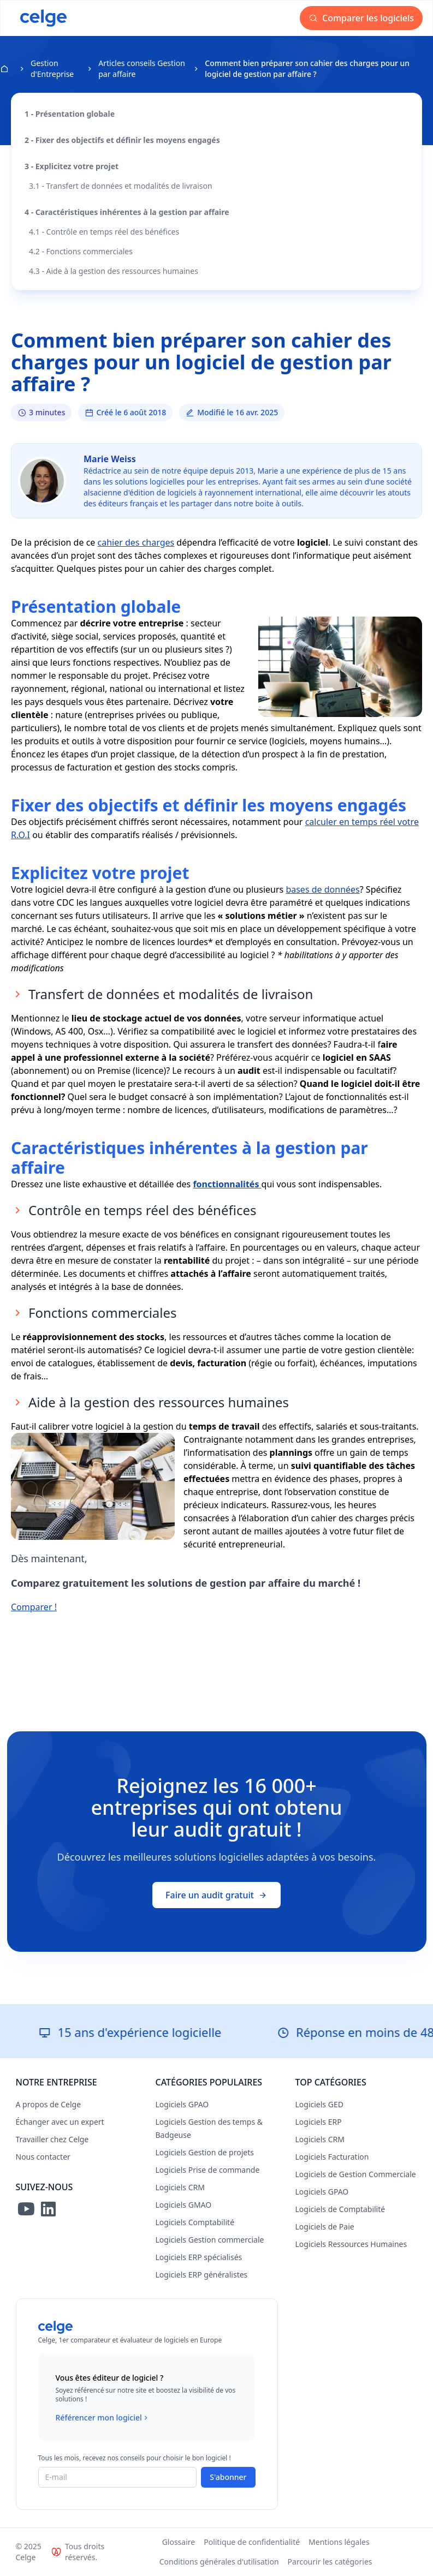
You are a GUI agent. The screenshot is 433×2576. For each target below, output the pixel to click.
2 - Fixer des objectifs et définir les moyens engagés (122, 140)
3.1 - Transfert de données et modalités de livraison (120, 186)
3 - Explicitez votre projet (71, 166)
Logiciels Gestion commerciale (210, 2239)
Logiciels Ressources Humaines (351, 2244)
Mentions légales (339, 2542)
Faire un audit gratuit (216, 1895)
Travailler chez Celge (52, 2139)
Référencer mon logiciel (103, 2417)
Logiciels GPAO (182, 2104)
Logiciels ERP (318, 2122)
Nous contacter (43, 2156)
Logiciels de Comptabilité (340, 2209)
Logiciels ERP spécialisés (199, 2257)
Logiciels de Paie (324, 2226)
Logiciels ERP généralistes (202, 2274)
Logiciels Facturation (332, 2156)
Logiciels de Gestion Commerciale (355, 2174)
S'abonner (228, 2477)
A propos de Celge (48, 2104)
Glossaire (178, 2542)
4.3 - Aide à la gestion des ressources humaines (113, 271)
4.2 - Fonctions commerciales (81, 251)
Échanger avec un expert (60, 2122)
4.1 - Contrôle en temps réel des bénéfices (104, 231)
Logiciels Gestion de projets (205, 2152)
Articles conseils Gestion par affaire (141, 68)
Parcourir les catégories (330, 2561)
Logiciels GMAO (184, 2205)
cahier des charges (136, 542)
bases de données (322, 889)
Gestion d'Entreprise (52, 68)
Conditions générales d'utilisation (219, 2561)
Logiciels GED (319, 2104)
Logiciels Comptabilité (195, 2222)
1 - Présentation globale (70, 114)
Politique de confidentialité (252, 2542)
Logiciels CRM (180, 2187)
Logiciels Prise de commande (208, 2170)
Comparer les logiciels (361, 18)
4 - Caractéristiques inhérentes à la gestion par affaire (127, 212)
